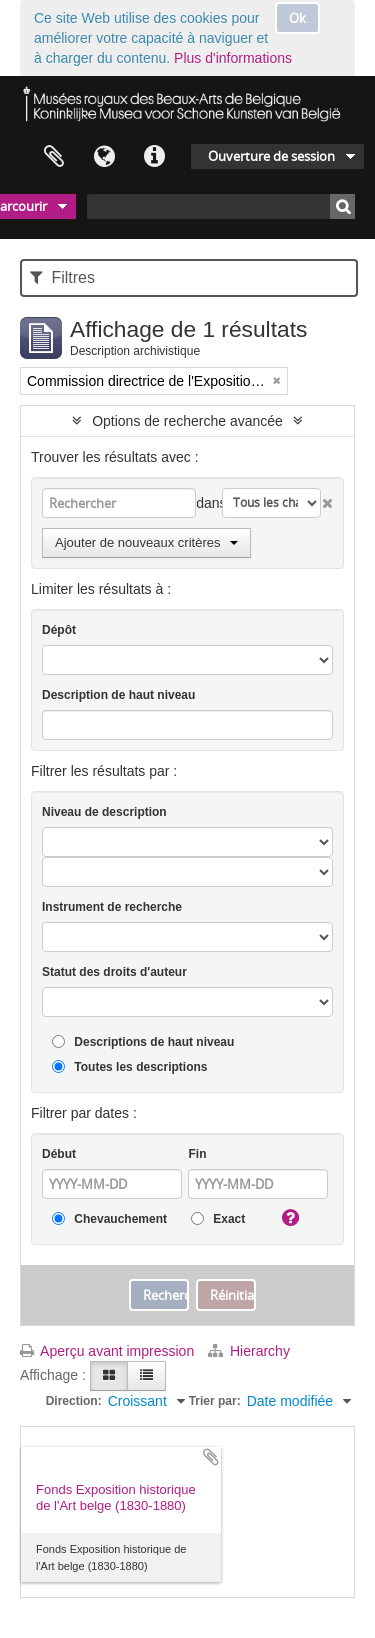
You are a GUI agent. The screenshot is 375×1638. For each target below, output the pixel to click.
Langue (104, 157)
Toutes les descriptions (129, 1067)
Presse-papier (54, 157)
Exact (218, 1219)
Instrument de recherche (112, 907)
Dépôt (59, 630)
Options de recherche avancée (187, 421)
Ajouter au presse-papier (211, 1457)
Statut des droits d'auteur (114, 972)
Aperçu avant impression (107, 1351)
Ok (297, 18)
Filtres (62, 277)
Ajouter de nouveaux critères (146, 542)
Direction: (74, 1401)
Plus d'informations (233, 58)
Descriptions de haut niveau (143, 1042)
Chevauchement (109, 1219)
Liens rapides (154, 157)
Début (59, 1154)
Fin (197, 1154)
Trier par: (215, 1401)
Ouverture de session (271, 156)
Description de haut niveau (118, 695)
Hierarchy (249, 1351)
